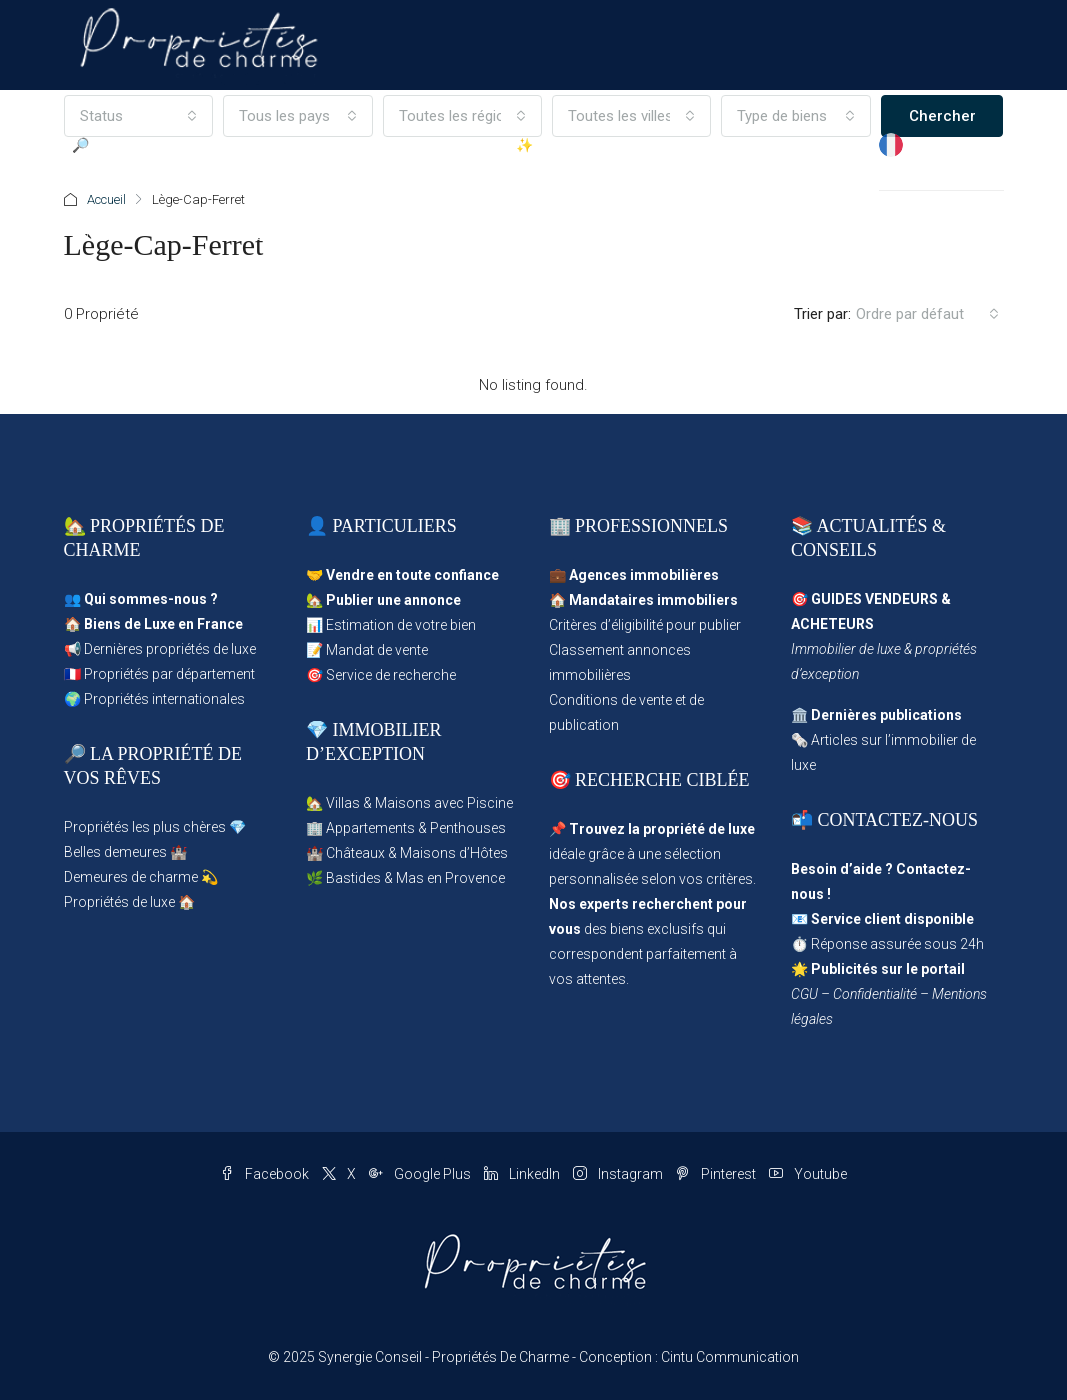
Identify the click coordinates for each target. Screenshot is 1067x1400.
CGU (804, 994)
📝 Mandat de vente (367, 650)
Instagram (619, 1174)
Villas (343, 803)
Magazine (766, 145)
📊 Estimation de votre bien (391, 625)
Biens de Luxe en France (163, 624)
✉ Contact (838, 190)
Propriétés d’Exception (409, 190)
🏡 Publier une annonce (383, 600)
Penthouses (468, 828)
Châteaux (355, 853)
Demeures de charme (131, 877)
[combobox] (927, 314)
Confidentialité (875, 994)
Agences (692, 145)
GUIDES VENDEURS (874, 599)
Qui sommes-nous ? (151, 599)
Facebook (266, 1174)
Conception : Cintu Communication (689, 1357)
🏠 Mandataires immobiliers (643, 600)
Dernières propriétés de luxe (170, 649)
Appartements (370, 828)
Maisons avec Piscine (444, 803)
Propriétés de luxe (119, 902)
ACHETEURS (832, 624)
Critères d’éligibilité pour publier (645, 625)
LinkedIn (523, 1174)
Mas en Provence (450, 878)
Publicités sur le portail (888, 969)
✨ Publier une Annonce (560, 190)
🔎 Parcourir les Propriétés (122, 190)
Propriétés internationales (164, 699)
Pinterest (717, 1174)
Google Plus (421, 1174)
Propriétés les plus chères (145, 827)
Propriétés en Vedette (280, 190)
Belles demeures (115, 852)
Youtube (808, 1174)
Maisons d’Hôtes (454, 853)
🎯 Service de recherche (381, 675)
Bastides (353, 878)
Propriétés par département (169, 674)
